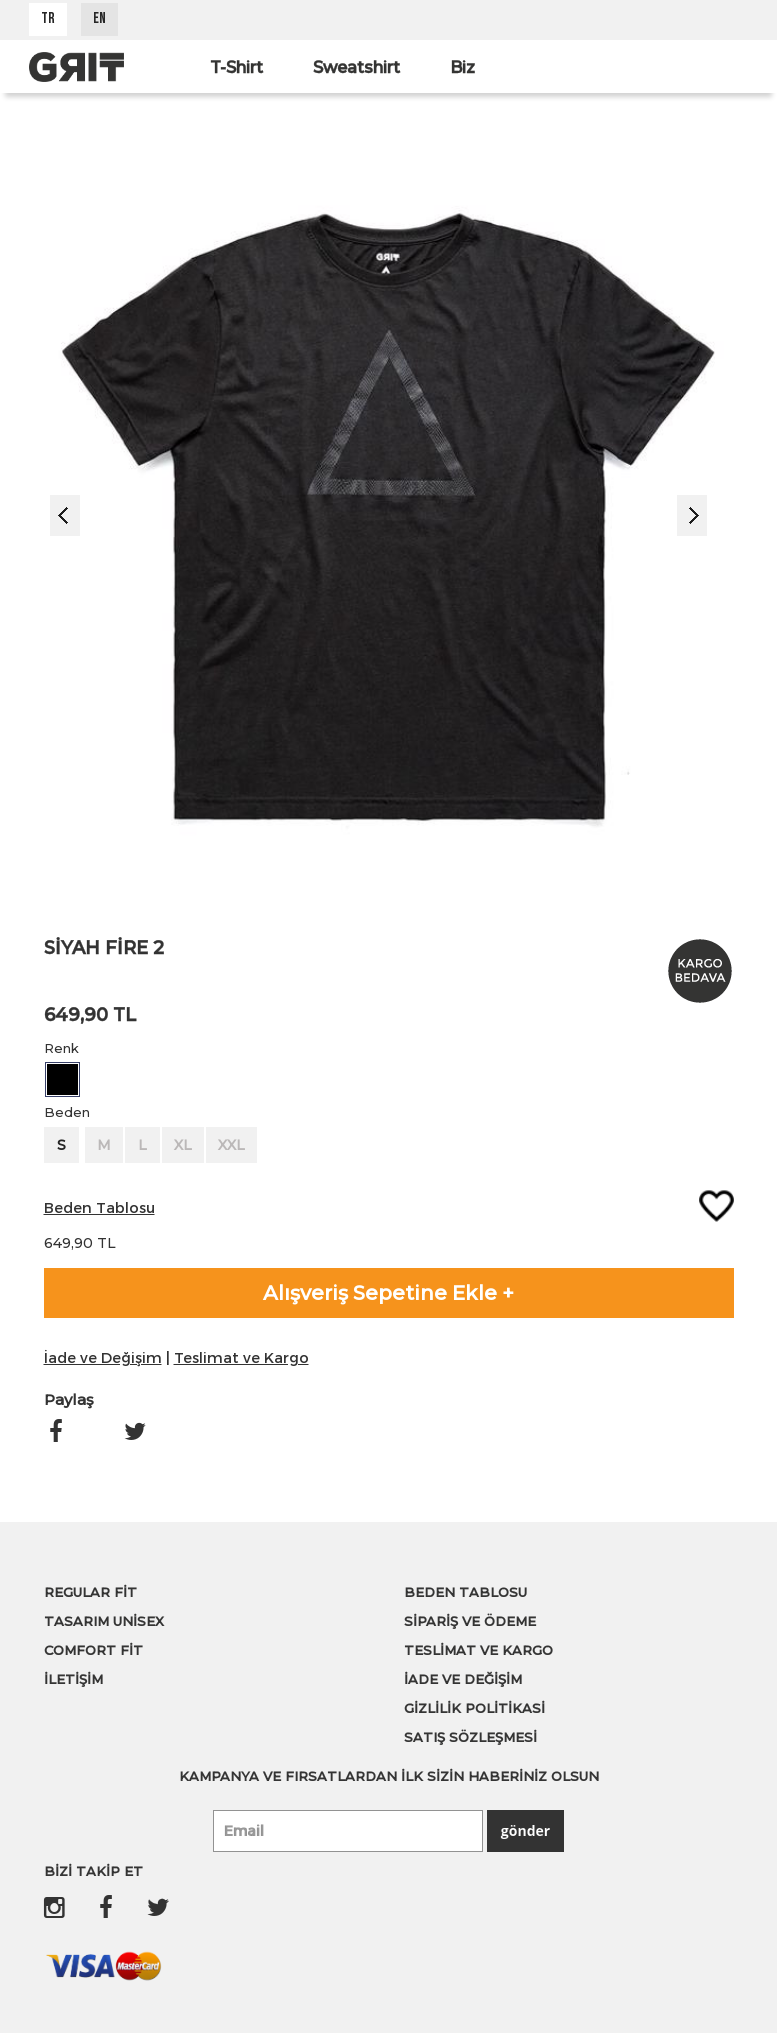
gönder (525, 1830)
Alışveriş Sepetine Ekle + (388, 1293)
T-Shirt (236, 67)
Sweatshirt (356, 67)
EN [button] (99, 19)
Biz (462, 67)
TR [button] (48, 19)
